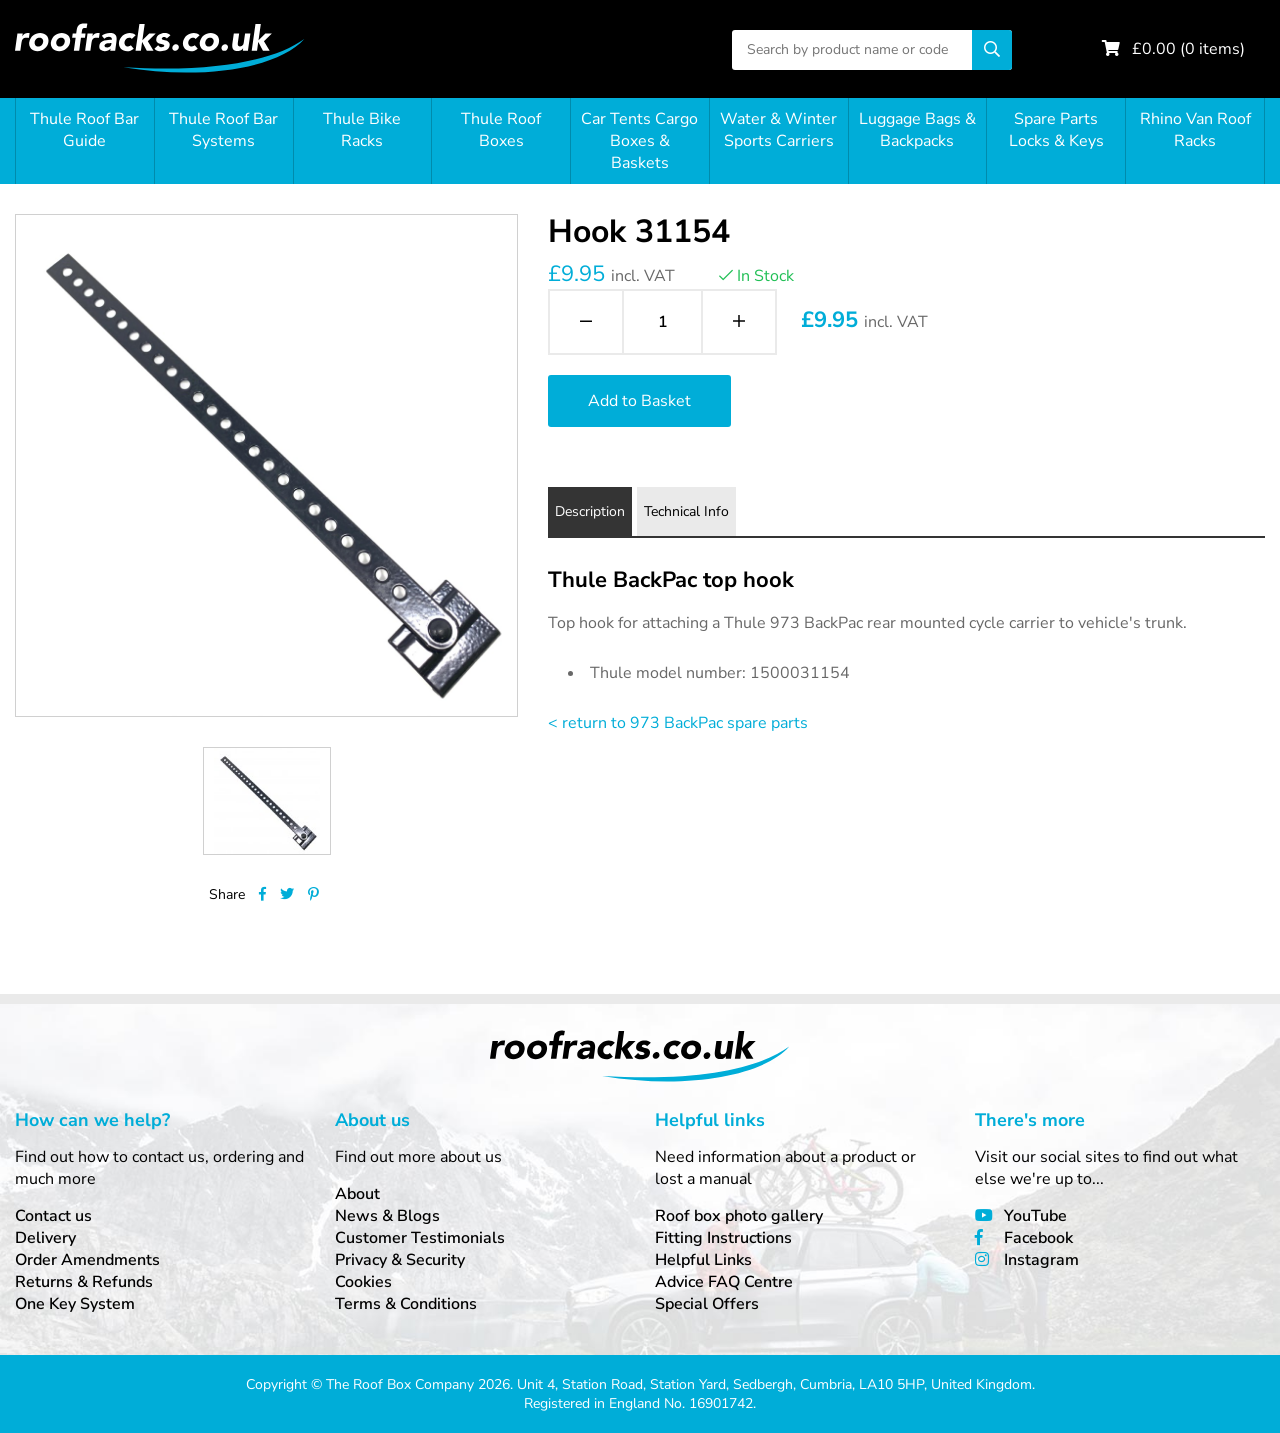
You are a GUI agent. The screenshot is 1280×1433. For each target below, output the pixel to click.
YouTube (1035, 1216)
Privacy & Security (400, 1260)
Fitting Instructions (723, 1238)
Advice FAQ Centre (724, 1282)
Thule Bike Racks (362, 130)
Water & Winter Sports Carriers (778, 130)
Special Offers (707, 1304)
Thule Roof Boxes (501, 130)
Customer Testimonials (420, 1238)
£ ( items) (1188, 49)
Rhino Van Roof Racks (1195, 130)
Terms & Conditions (406, 1304)
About (357, 1194)
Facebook (1038, 1238)
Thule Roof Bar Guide (84, 130)
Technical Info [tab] (686, 511)
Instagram (1041, 1260)
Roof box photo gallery (739, 1216)
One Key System (75, 1304)
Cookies (363, 1282)
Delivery (45, 1238)
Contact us (53, 1216)
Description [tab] (590, 511)
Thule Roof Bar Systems (223, 130)
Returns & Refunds (84, 1282)
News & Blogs (387, 1216)
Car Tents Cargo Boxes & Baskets (639, 141)
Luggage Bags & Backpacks (917, 130)
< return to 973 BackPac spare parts (678, 723)
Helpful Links (703, 1260)
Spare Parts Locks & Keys (1056, 130)
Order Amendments (87, 1260)
